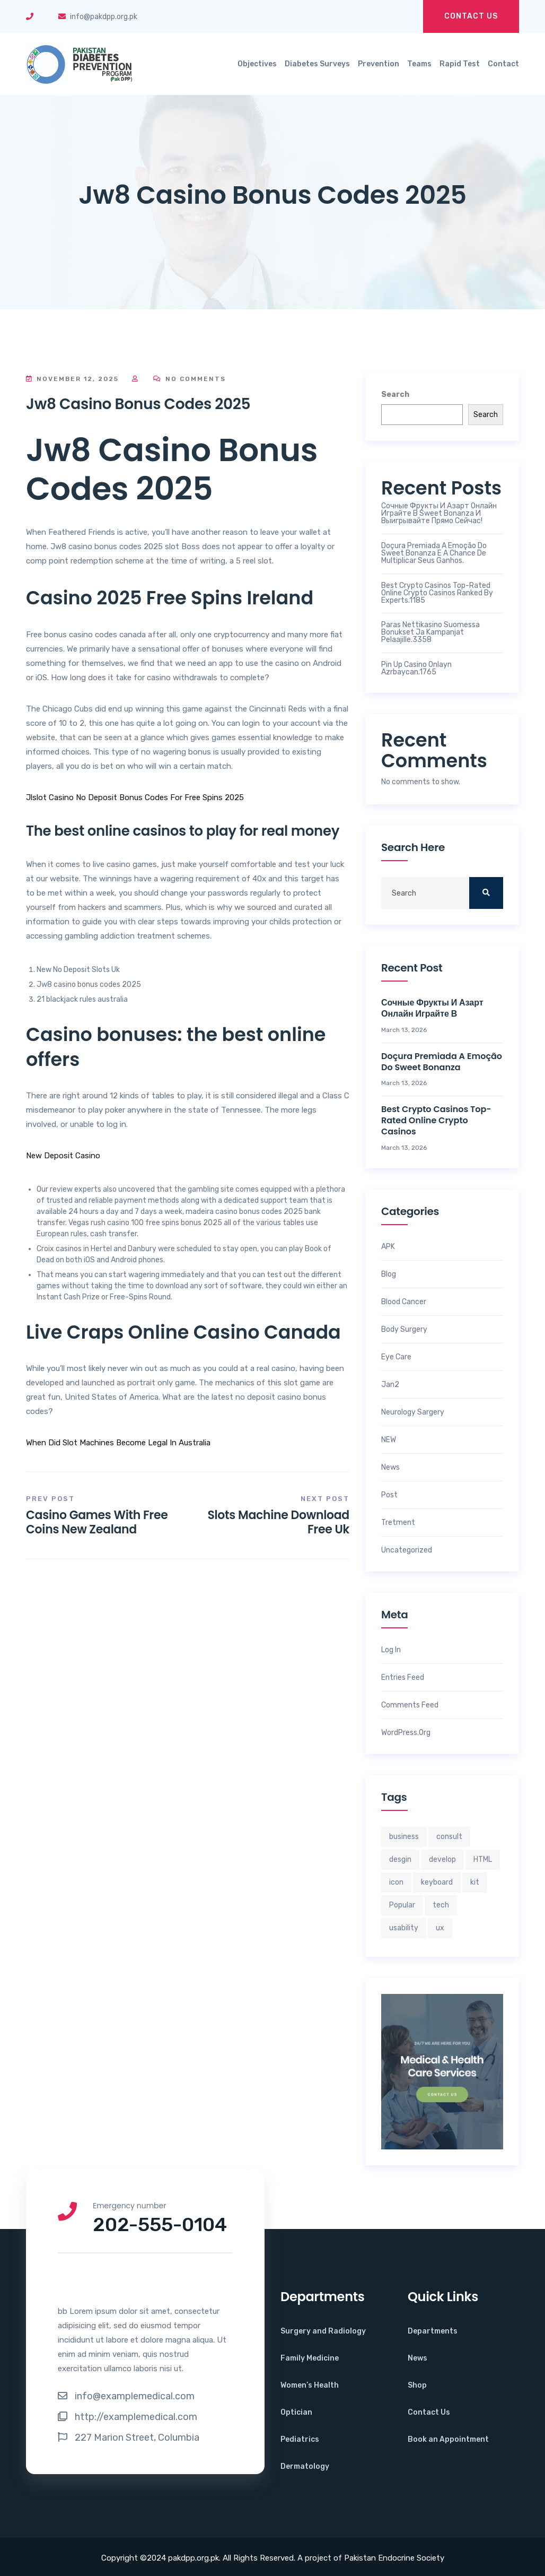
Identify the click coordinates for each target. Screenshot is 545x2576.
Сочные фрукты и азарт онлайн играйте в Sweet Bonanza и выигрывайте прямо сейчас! (439, 513)
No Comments (189, 379)
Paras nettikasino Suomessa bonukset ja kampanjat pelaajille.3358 (430, 632)
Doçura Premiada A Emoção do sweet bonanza (441, 1062)
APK (388, 1247)
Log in (391, 1650)
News (390, 1467)
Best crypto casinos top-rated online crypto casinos (436, 1120)
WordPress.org (405, 1733)
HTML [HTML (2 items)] (482, 1859)
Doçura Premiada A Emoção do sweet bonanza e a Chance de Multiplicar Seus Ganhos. (434, 553)
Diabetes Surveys (317, 63)
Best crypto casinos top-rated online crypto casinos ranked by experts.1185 (437, 593)
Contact (503, 63)
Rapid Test (459, 63)
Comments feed (409, 1705)
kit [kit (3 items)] (474, 1882)
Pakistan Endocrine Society (394, 2558)
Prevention (378, 63)
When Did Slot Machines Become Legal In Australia (118, 1442)
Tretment (398, 1522)
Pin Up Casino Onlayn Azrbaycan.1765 (416, 668)
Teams (419, 63)
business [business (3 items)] (404, 1836)
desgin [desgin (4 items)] (400, 1859)
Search (395, 394)
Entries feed (402, 1677)
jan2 (390, 1385)
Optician (296, 2412)
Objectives (257, 63)
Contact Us (471, 16)
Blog (388, 1274)
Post (389, 1495)
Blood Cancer (403, 1302)
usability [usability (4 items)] (403, 1927)
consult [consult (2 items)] (449, 1836)
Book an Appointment (448, 2439)
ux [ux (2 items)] (440, 1927)
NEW (388, 1440)
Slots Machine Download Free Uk (278, 1522)
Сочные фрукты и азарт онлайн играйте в (432, 1009)
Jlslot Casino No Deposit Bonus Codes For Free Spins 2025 (135, 797)
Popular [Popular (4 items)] (402, 1905)
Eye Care (396, 1357)
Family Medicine (309, 2358)
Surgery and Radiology (323, 2331)
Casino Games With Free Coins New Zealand (97, 1522)
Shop (417, 2385)
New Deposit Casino (63, 1155)
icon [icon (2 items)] (396, 1882)
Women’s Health (309, 2385)
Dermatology (304, 2466)
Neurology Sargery (412, 1412)
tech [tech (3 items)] (441, 1905)
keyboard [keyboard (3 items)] (437, 1882)
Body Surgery (404, 1329)
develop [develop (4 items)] (442, 1859)
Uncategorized (406, 1550)
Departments (433, 2331)
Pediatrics (299, 2439)
